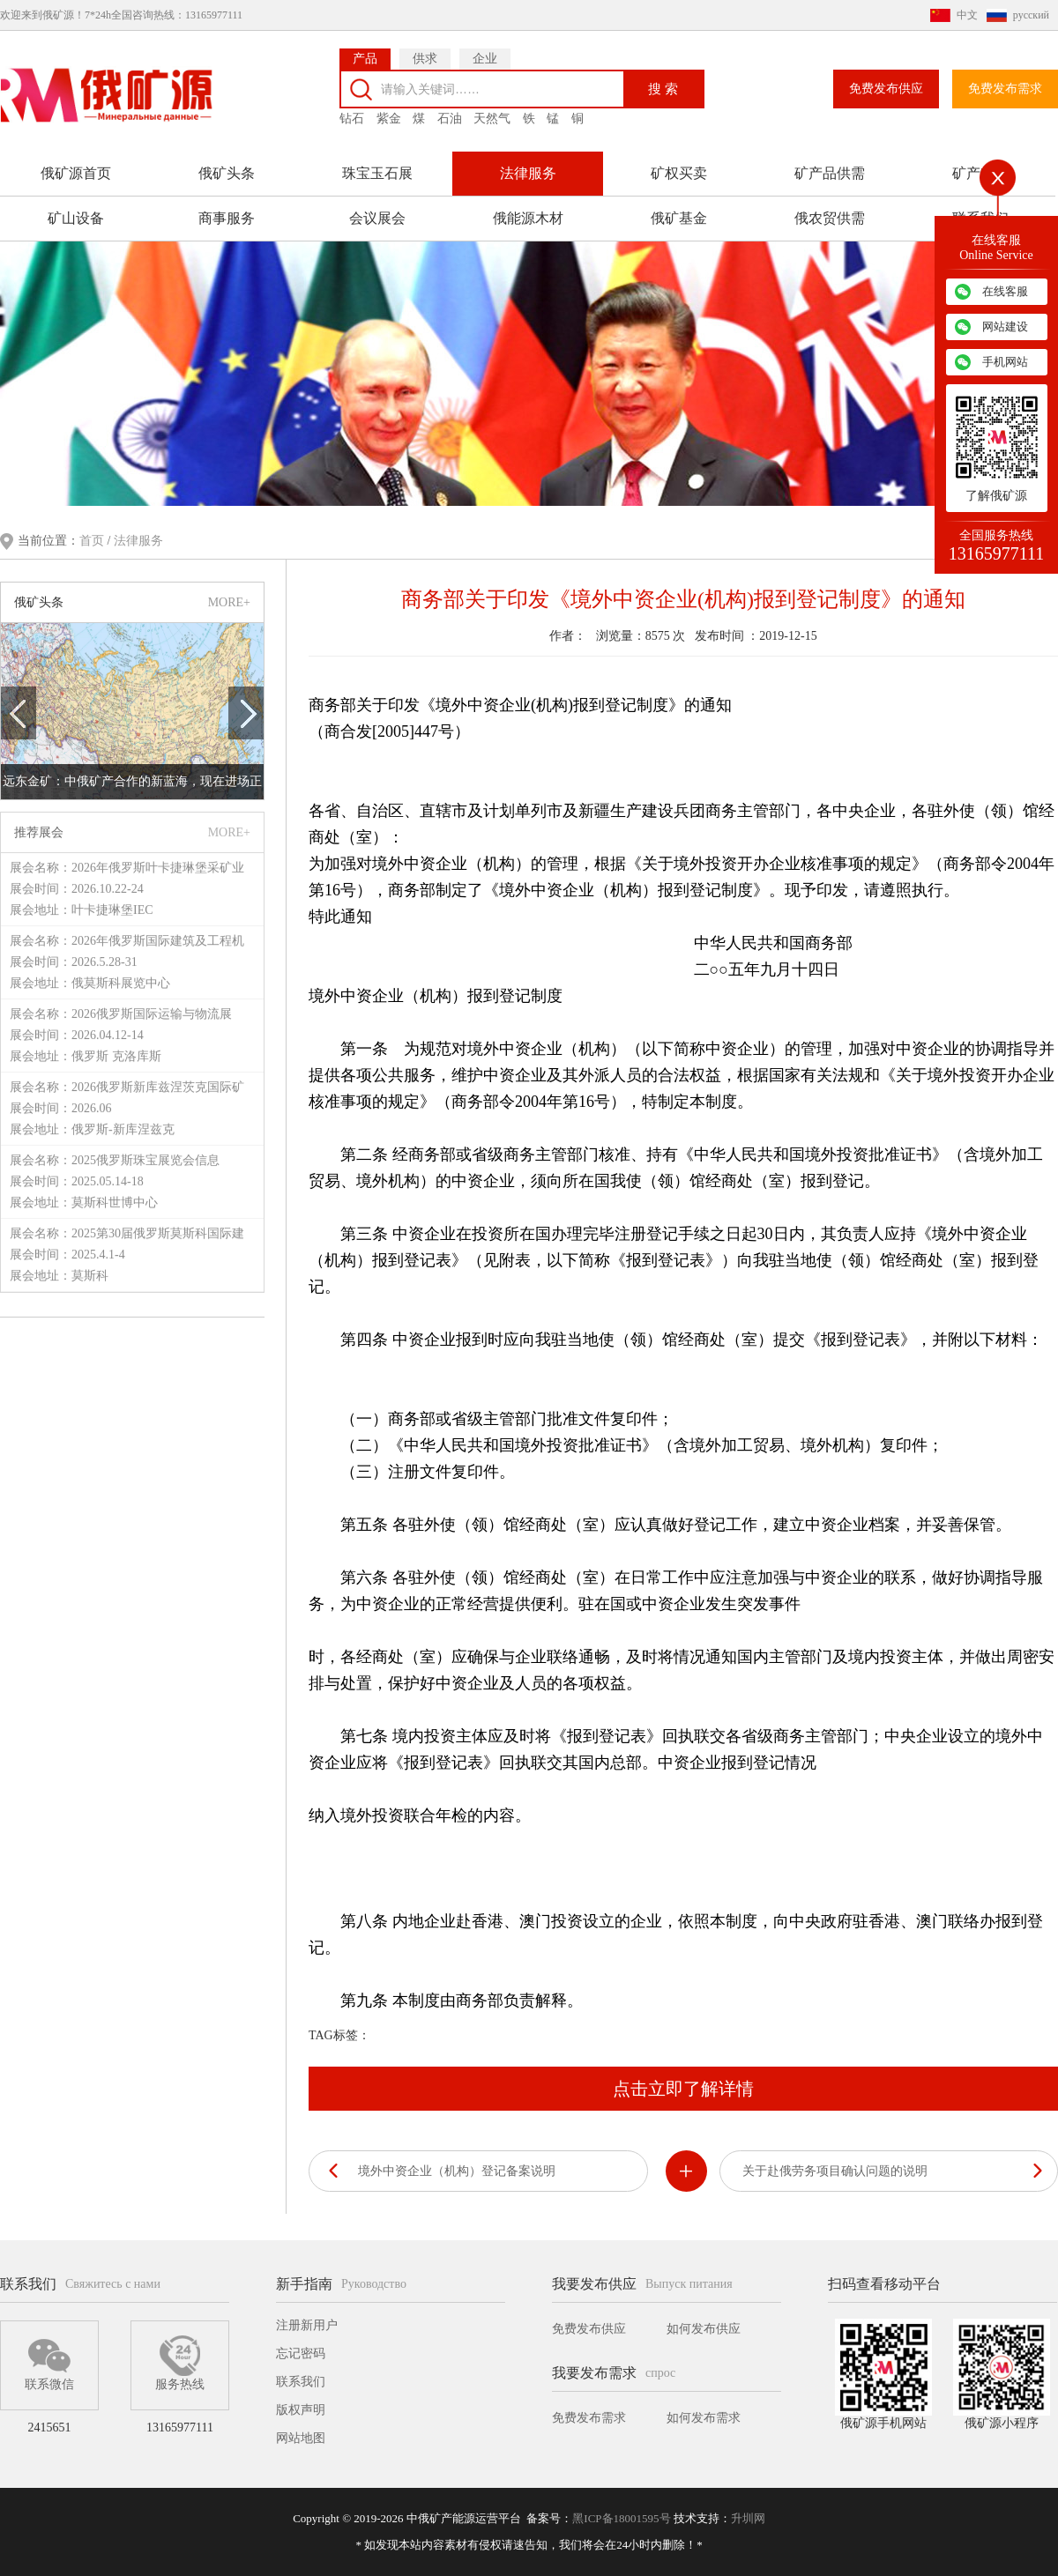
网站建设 (1005, 326)
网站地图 (300, 2438)
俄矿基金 (679, 218)
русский (1031, 15)
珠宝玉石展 (377, 173)
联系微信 (49, 2363)
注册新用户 (307, 2325)
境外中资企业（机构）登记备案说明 (456, 2171)
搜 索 (663, 88)
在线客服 (1005, 291)
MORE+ (229, 602)
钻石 (351, 118)
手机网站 (1005, 361)
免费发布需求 (1005, 88)
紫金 (388, 118)
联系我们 (300, 2381)
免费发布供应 (886, 88)
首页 (93, 540)
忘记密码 (300, 2353)
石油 (449, 118)
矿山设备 (76, 218)
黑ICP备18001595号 (621, 2518)
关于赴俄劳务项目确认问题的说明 (835, 2171)
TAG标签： (339, 2035)
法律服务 (528, 173)
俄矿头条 (226, 173)
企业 (485, 58)
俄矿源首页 (76, 173)
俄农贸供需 (829, 218)
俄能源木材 (528, 218)
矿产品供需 (829, 173)
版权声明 (300, 2409)
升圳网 (748, 2518)
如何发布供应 (704, 2328)
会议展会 (377, 218)
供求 (425, 58)
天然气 (491, 118)
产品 (365, 58)
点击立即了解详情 (683, 2088)
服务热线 (180, 2363)
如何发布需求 (704, 2417)
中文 (967, 15)
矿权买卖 (679, 173)
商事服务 (226, 218)
